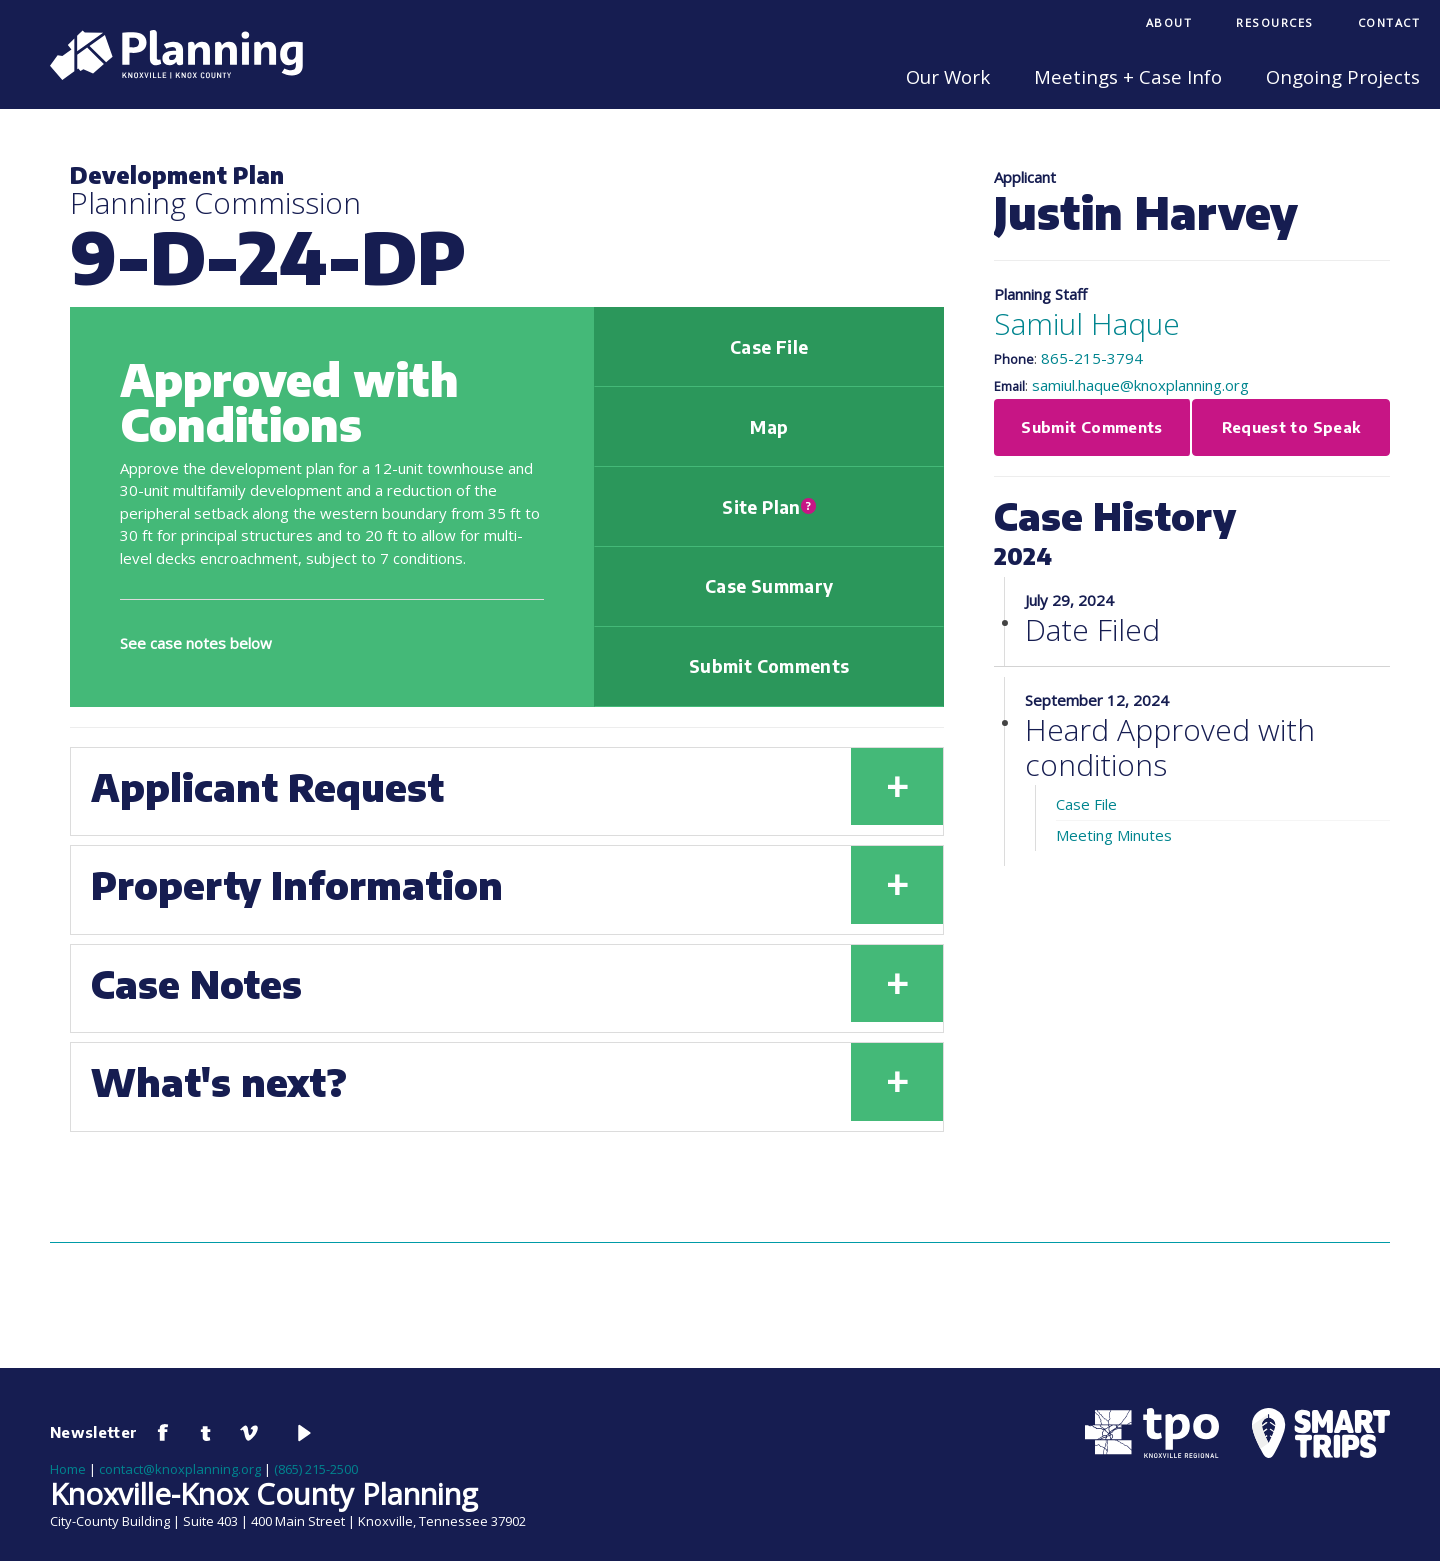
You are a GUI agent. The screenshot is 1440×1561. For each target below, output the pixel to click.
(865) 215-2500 (316, 1469)
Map (769, 427)
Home (68, 1469)
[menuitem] (1169, 24)
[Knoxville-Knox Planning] (166, 74)
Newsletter (94, 1432)
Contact (1389, 22)
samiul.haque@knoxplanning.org (1140, 385)
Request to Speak (1291, 427)
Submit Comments (769, 666)
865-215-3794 (1092, 358)
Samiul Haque (1087, 323)
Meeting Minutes (1114, 835)
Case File (769, 347)
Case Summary (769, 586)
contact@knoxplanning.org (180, 1469)
